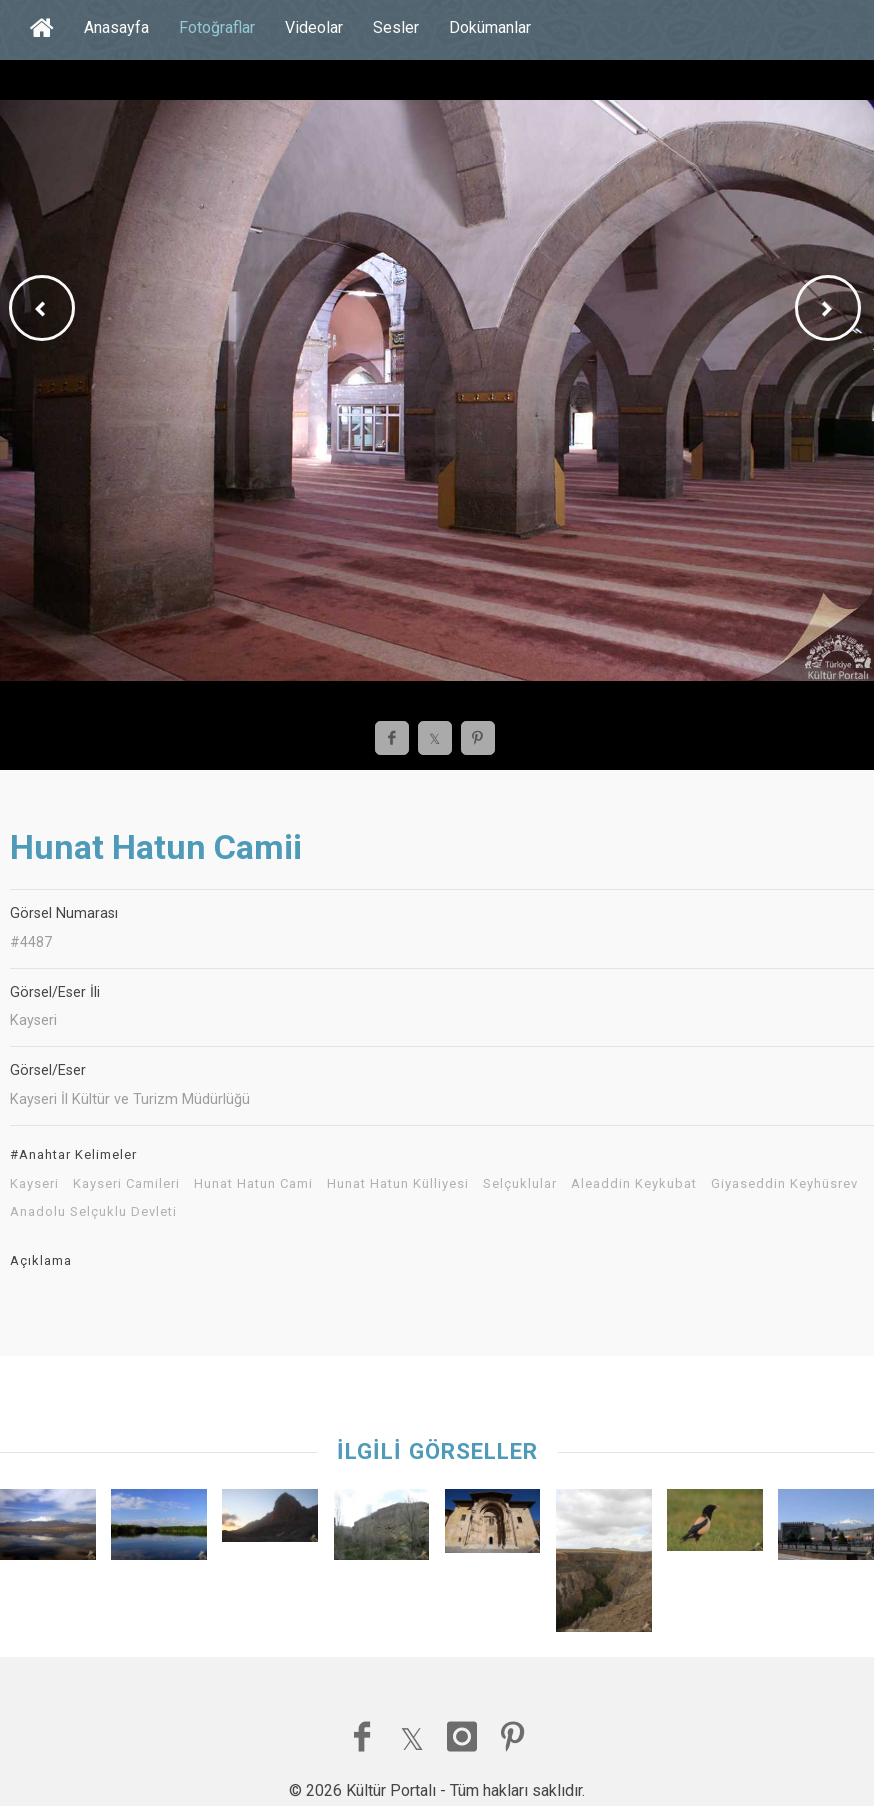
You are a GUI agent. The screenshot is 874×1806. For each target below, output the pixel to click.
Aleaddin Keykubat (634, 1184)
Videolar (314, 27)
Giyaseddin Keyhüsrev (784, 1184)
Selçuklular (520, 1184)
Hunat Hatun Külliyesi (398, 1184)
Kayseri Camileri (126, 1184)
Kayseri (34, 1184)
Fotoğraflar (217, 27)
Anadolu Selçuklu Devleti (93, 1212)
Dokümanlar (490, 27)
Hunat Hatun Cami (253, 1184)
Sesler (396, 27)
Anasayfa (116, 27)
